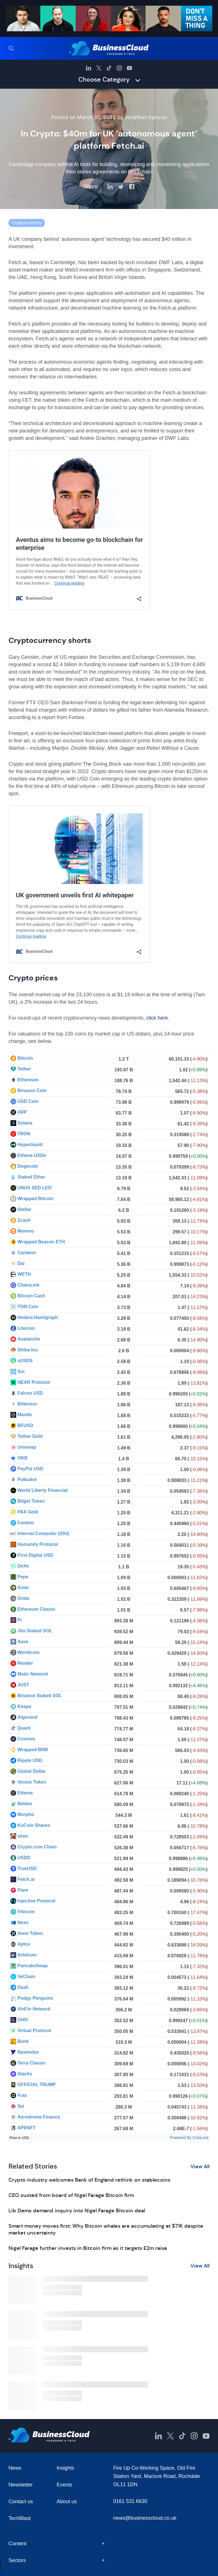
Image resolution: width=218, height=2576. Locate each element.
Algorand (27, 1717)
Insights (65, 2468)
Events (64, 2485)
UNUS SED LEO (34, 1187)
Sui (20, 1371)
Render (25, 1663)
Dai (20, 1263)
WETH (24, 1274)
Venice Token (31, 1782)
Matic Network (32, 1674)
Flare (22, 1890)
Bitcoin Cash (31, 1295)
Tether (24, 1069)
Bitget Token (31, 1501)
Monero (25, 1231)
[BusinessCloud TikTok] (109, 68)
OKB (22, 1457)
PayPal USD (30, 1468)
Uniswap (26, 1447)
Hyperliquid (29, 1144)
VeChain (26, 1976)
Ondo (23, 1598)
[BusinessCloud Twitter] (98, 68)
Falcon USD (30, 1393)
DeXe (23, 1566)
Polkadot (27, 1479)
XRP (22, 1112)
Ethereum (27, 1079)
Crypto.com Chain (36, 1846)
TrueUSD (27, 1868)
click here (157, 1018)
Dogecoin (27, 1166)
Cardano (26, 1252)
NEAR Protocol (33, 1382)
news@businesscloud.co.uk (144, 2518)
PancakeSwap (32, 1965)
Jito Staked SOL (34, 1630)
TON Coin (27, 1306)
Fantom (25, 1522)
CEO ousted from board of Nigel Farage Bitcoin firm (71, 2195)
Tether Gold (30, 1436)
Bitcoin (25, 1058)
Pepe (22, 1576)
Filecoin (25, 1911)
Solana (24, 1123)
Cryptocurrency (26, 222)
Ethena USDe (31, 1155)
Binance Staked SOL (39, 1695)
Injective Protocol (36, 1900)
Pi (19, 1620)
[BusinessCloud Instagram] (119, 68)
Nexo (22, 1922)
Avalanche (28, 1339)
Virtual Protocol (34, 2030)
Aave (22, 1641)
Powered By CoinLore (189, 2137)
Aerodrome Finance (38, 2117)
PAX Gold (27, 1511)
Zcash (23, 1220)
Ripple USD (29, 1760)
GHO (22, 2019)
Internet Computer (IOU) (43, 1533)
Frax (22, 2095)
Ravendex (28, 2052)
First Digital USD (35, 1555)
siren (22, 1836)
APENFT (26, 2127)
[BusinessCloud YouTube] (129, 68)
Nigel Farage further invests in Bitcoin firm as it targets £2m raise (88, 2248)
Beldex (24, 1803)
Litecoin (26, 1328)
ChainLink (28, 1285)
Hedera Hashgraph (37, 1317)
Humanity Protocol (37, 1544)
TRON (23, 1133)
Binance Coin (31, 1090)
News (15, 2468)
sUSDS (24, 1360)
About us (67, 2501)
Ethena (24, 1792)
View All (199, 2166)
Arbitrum (27, 1954)
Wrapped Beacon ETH (41, 1241)
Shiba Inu (27, 1349)
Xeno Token (30, 1933)
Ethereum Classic (36, 1609)
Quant (23, 1728)
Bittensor (27, 1403)
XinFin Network (33, 2008)
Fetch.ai (25, 1879)
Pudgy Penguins (35, 1998)
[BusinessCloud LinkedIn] (88, 68)
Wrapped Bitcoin (35, 1198)
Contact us (21, 2501)
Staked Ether (31, 1177)
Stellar (24, 1209)
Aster (23, 1587)
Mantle (24, 1414)
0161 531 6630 (130, 2501)
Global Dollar (31, 1771)
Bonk (23, 2041)
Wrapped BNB (32, 1749)
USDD (23, 1857)
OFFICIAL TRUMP (36, 2084)
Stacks (24, 2073)
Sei (20, 2106)
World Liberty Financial (42, 1490)
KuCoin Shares (33, 1825)
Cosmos (26, 1738)
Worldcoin (28, 1652)
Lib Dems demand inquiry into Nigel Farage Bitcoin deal (77, 2211)
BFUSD (25, 1425)
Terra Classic (31, 2063)
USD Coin (27, 1101)
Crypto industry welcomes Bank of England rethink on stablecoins (89, 2180)
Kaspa (24, 1706)
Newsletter (21, 2485)
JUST (23, 1684)
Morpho (25, 1814)
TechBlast (20, 2518)
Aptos (23, 1944)
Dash (22, 1987)
